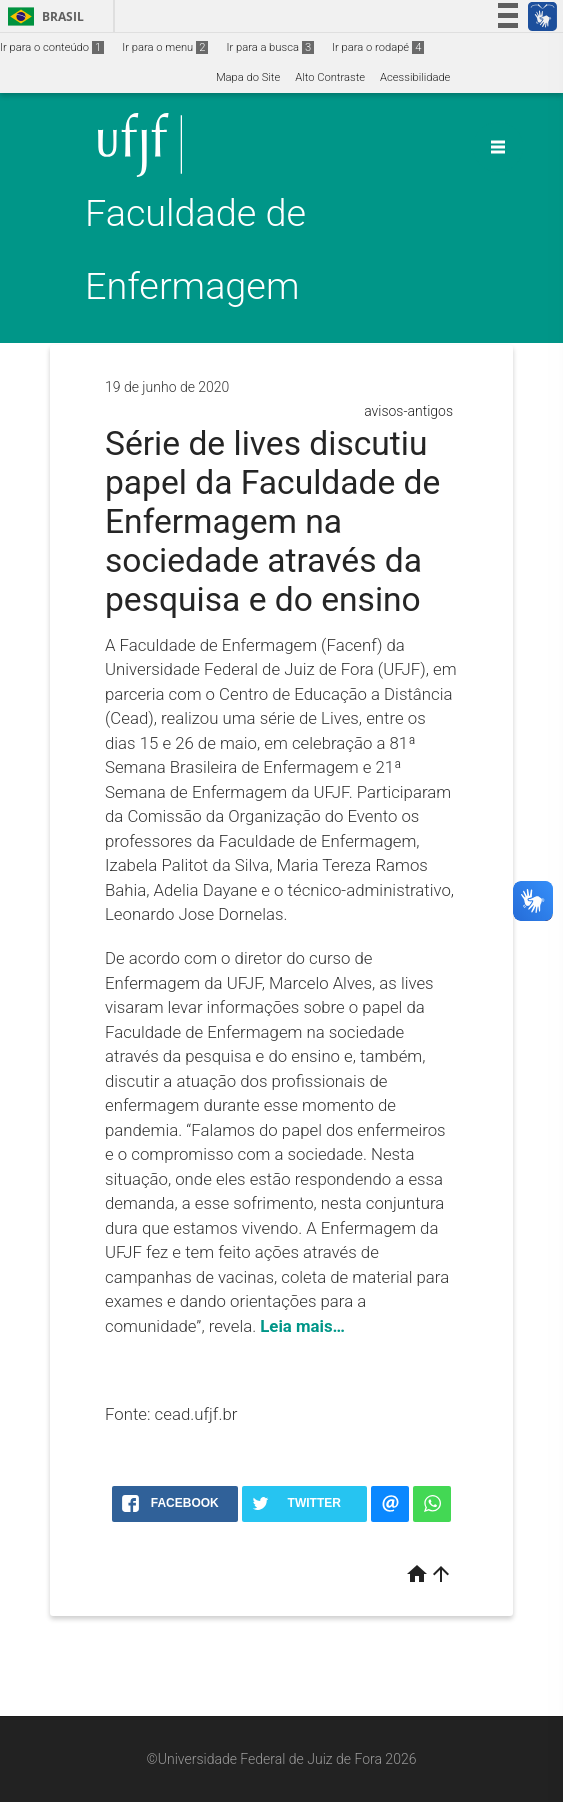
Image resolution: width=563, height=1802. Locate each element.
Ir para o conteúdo (52, 47)
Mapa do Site (248, 77)
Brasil (42, 16)
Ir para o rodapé (378, 47)
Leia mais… (302, 1326)
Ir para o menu (165, 47)
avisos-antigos (408, 411)
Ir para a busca (270, 47)
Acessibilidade (415, 77)
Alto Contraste (330, 77)
